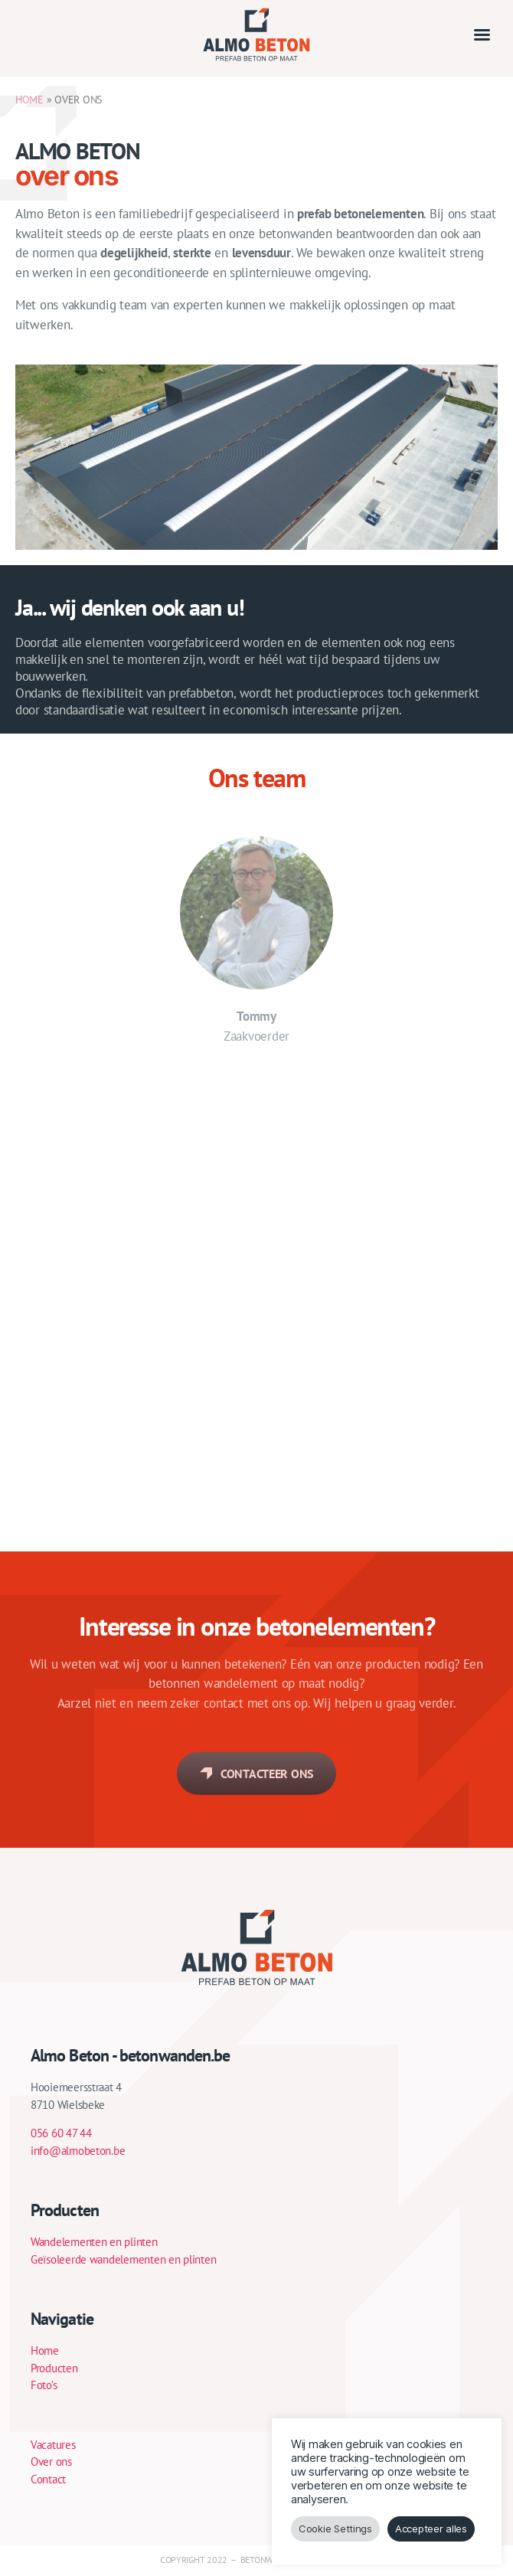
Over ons (51, 2461)
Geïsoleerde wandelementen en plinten (123, 2259)
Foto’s (44, 2385)
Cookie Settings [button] (335, 2528)
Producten (54, 2368)
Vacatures (53, 2444)
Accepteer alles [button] (431, 2528)
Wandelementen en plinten (94, 2241)
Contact (48, 2479)
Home (45, 2350)
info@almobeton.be (78, 2150)
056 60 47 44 (61, 2133)
